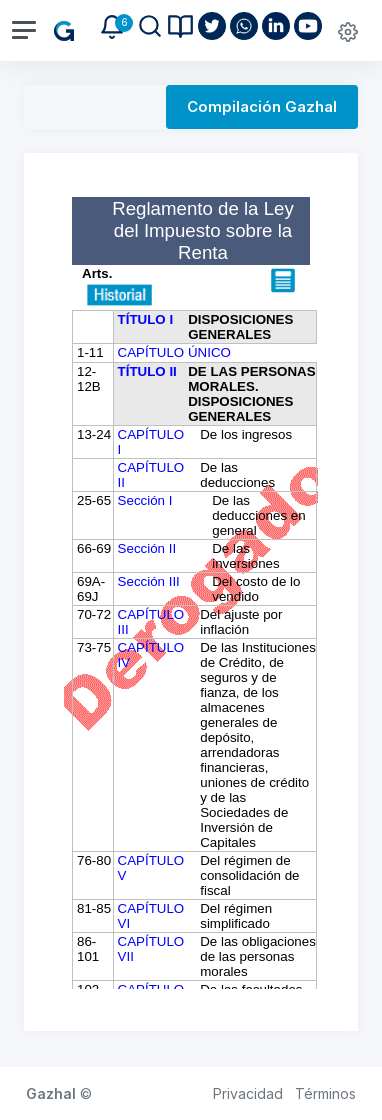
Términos (325, 1093)
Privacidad (248, 1093)
